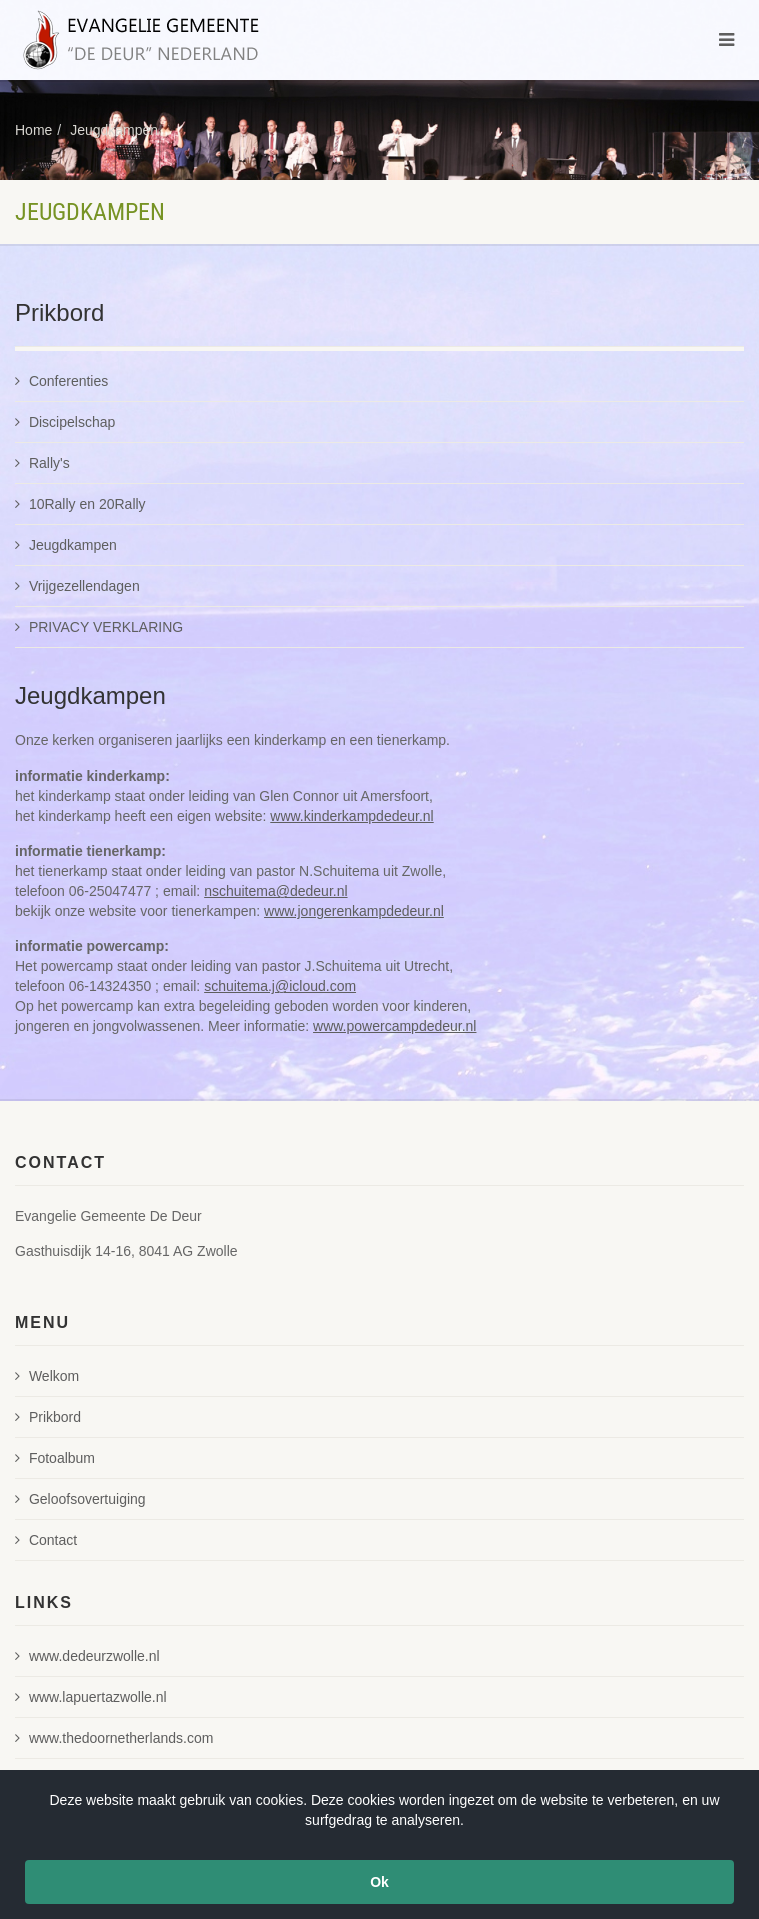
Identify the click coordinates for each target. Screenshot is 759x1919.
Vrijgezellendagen (77, 586)
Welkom (47, 1376)
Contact (46, 1540)
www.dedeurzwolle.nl (87, 1656)
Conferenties (61, 381)
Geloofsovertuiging (80, 1499)
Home (33, 130)
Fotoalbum (55, 1458)
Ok (379, 1882)
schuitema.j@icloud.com (280, 986)
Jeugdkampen (114, 130)
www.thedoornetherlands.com (114, 1738)
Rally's (42, 463)
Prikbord (48, 1417)
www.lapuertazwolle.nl (91, 1697)
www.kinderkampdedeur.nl (351, 816)
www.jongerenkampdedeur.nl (354, 911)
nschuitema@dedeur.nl (275, 891)
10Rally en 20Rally (80, 504)
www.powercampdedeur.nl (394, 1026)
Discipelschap (65, 422)
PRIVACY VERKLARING (99, 627)
